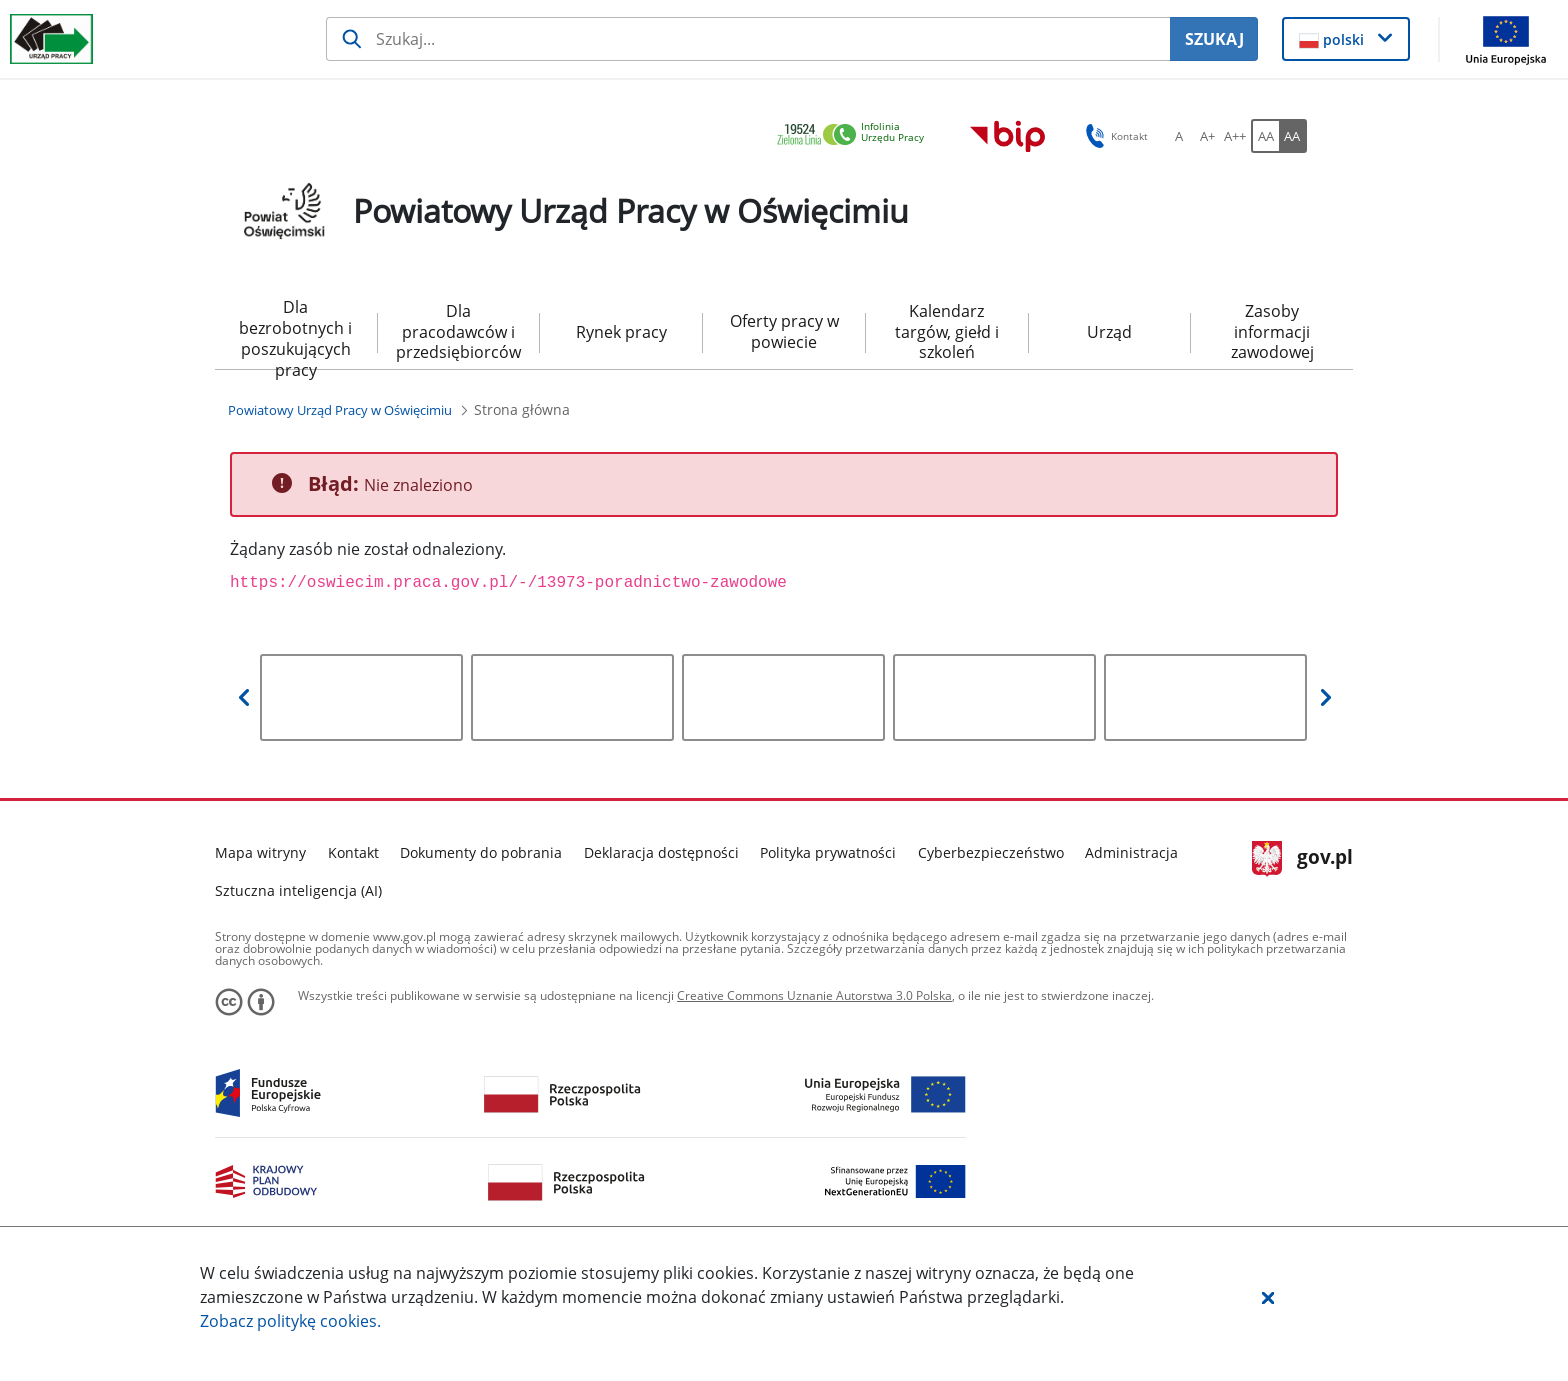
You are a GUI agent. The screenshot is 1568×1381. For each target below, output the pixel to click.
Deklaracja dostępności (661, 852)
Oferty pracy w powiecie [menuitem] (784, 331)
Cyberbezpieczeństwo (991, 852)
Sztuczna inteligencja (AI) (298, 890)
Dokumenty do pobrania (481, 852)
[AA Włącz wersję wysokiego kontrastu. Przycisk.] (1293, 136)
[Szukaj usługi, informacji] (748, 39)
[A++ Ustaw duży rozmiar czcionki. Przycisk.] (1235, 136)
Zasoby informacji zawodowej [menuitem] (1272, 332)
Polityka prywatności (828, 852)
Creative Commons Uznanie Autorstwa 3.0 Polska (814, 995)
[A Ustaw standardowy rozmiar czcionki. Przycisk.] (1179, 136)
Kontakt (353, 852)
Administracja (1131, 852)
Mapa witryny (260, 852)
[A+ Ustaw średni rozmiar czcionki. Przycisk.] (1207, 136)
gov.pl (1302, 859)
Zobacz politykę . (290, 1321)
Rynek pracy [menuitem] (621, 332)
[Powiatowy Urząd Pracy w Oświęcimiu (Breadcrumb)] (340, 410)
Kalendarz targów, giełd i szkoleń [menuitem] (947, 332)
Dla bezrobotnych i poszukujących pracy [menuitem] (295, 333)
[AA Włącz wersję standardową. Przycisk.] (1265, 136)
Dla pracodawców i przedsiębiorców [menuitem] (458, 332)
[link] (856, 135)
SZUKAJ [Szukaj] (1214, 39)
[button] (1268, 1297)
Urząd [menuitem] (1109, 332)
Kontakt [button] (1113, 136)
